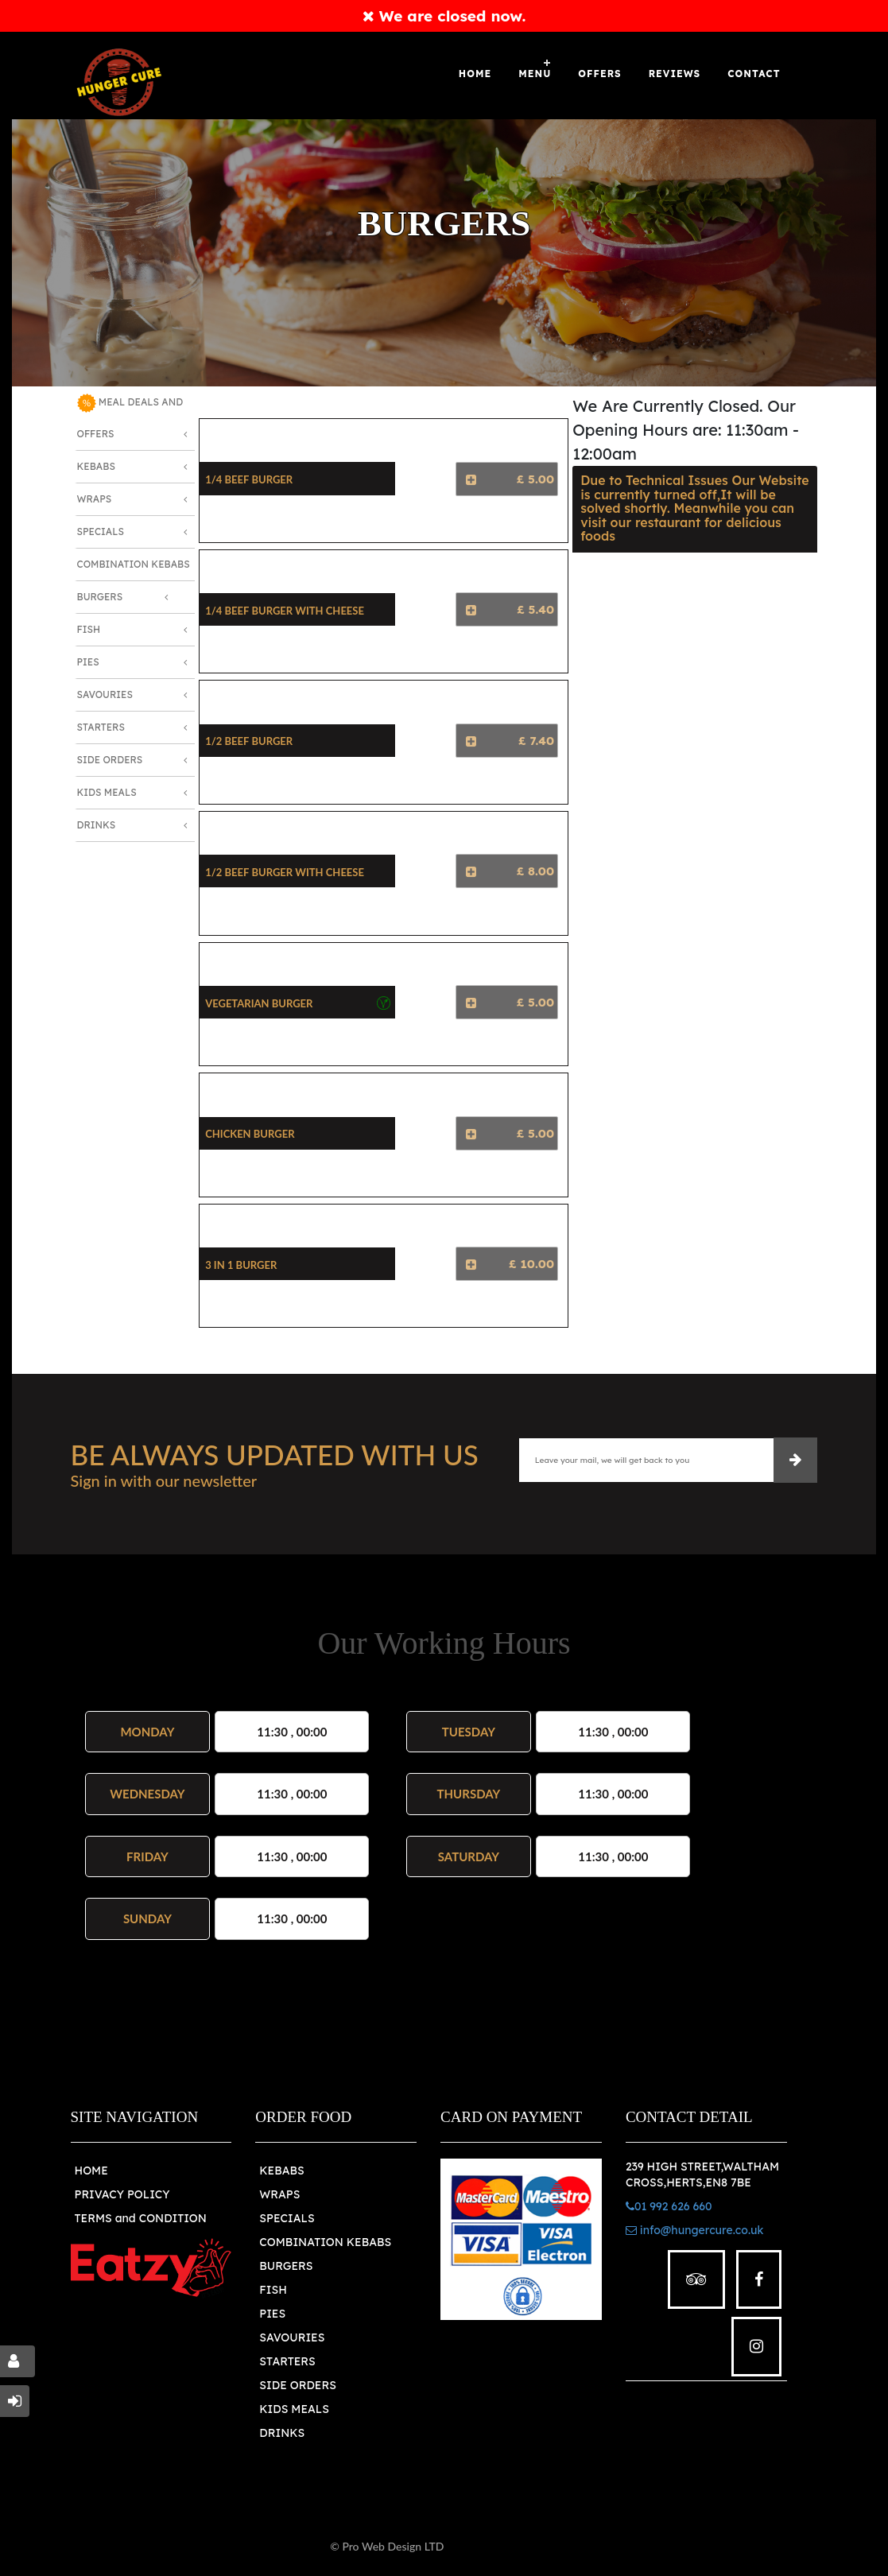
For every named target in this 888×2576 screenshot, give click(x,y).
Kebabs (96, 466)
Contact (753, 74)
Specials (100, 531)
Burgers (100, 597)
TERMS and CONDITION (141, 2218)
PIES (272, 2313)
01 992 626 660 (669, 2206)
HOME (91, 2170)
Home (475, 74)
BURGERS (285, 2266)
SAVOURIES (291, 2337)
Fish (89, 629)
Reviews (675, 74)
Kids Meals (107, 792)
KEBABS (281, 2170)
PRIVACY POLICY (122, 2194)
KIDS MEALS (294, 2409)
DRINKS (281, 2433)
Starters (101, 727)
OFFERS (599, 74)
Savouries (105, 694)
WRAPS (279, 2194)
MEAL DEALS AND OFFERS (130, 417)
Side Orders (110, 760)
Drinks (96, 825)
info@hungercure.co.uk (695, 2230)
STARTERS (287, 2361)
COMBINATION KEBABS (325, 2242)
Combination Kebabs (133, 564)
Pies (88, 662)
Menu (534, 74)
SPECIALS (286, 2218)
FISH (273, 2290)
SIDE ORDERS (297, 2385)
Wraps (94, 499)
